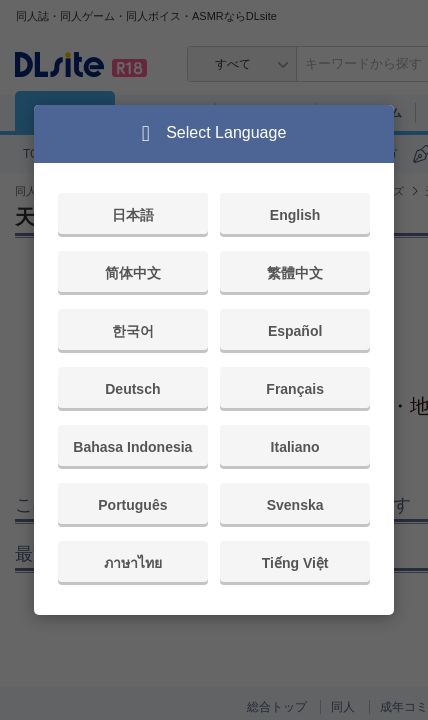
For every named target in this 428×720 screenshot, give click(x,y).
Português (132, 505)
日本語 (133, 215)
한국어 (133, 331)
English (295, 215)
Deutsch (132, 389)
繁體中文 (295, 273)
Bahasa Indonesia (132, 447)
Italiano (295, 447)
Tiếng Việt (295, 563)
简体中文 (133, 273)
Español (295, 331)
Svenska (295, 505)
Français (295, 389)
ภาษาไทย (133, 563)
